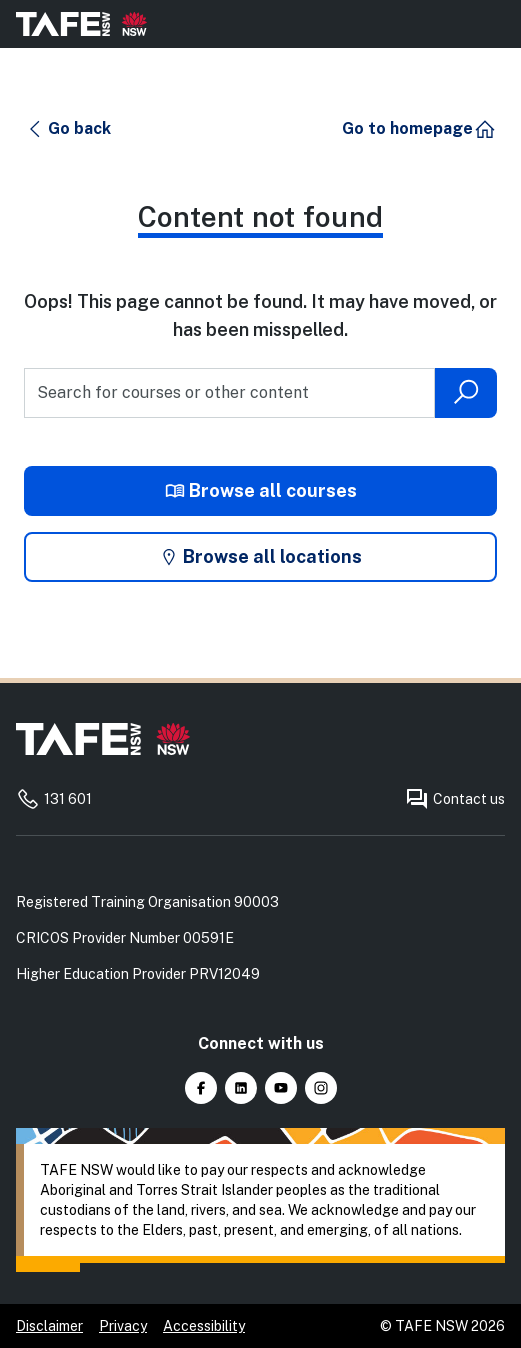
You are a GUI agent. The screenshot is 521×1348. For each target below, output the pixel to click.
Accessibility (204, 1326)
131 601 (54, 799)
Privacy (123, 1326)
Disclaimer (49, 1326)
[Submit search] (466, 393)
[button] (68, 129)
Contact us (455, 799)
